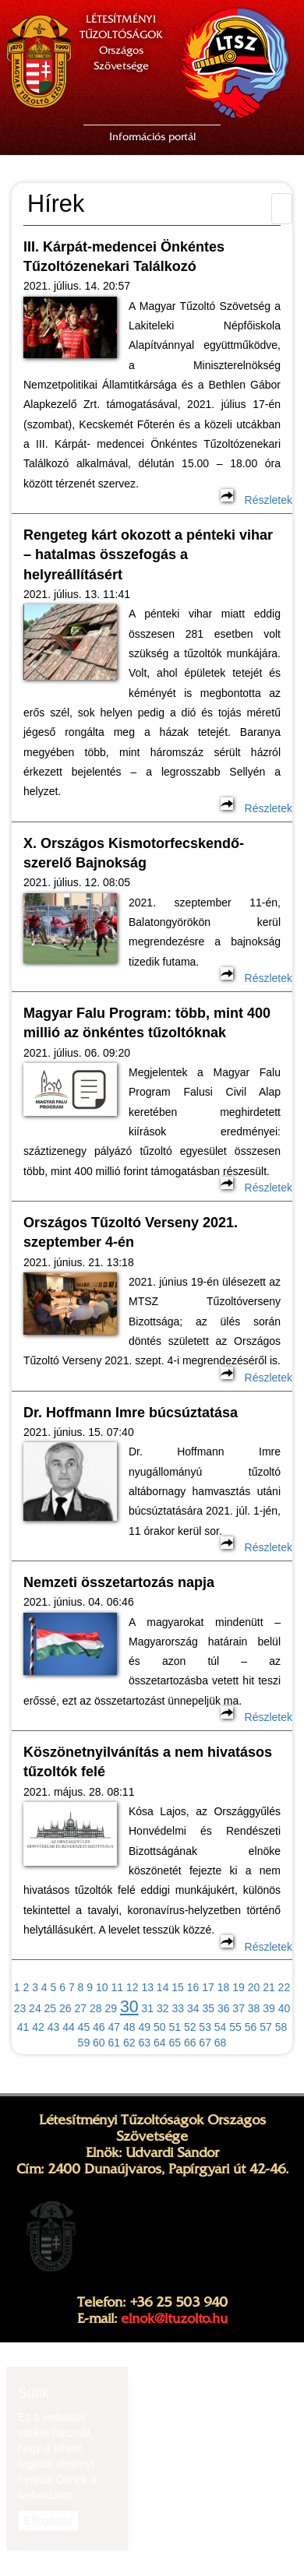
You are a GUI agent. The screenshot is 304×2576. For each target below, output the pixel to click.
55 (235, 2027)
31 (148, 2008)
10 (102, 1987)
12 (132, 1987)
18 (223, 1987)
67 (205, 2042)
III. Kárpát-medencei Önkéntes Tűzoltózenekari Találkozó (123, 256)
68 (220, 2042)
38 (254, 2008)
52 (190, 2027)
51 (174, 2027)
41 (23, 2027)
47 (114, 2027)
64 (160, 2042)
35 (208, 2008)
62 (129, 2042)
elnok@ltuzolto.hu (174, 2318)
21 (269, 1987)
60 (99, 2042)
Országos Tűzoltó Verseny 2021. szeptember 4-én (130, 1232)
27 (81, 2008)
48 (129, 2027)
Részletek (256, 500)
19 (238, 1987)
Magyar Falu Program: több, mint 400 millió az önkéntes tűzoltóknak (146, 1022)
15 (177, 1987)
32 (163, 2008)
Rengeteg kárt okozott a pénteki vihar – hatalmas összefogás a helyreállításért (148, 554)
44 (68, 2027)
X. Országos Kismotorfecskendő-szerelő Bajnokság (133, 853)
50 (160, 2027)
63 (144, 2042)
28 (96, 2008)
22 (284, 1987)
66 (190, 2042)
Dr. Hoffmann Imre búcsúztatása (130, 1412)
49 (144, 2027)
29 (110, 2008)
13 (147, 1987)
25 (50, 2008)
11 (117, 1987)
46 (99, 2027)
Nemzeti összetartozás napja (118, 1582)
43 (54, 2027)
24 (35, 2008)
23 (20, 2008)
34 (193, 2008)
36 (223, 2008)
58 (281, 2027)
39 (269, 2008)
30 (129, 2006)
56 (251, 2027)
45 (84, 2027)
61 (114, 2042)
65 (174, 2042)
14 (163, 1987)
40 (284, 2008)
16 (193, 1987)
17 (208, 1987)
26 (65, 2008)
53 (205, 2027)
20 (254, 1987)
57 (266, 2027)
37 (238, 2008)
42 (38, 2027)
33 (177, 2008)
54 (220, 2027)
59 (84, 2042)
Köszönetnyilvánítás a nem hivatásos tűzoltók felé (147, 1761)
